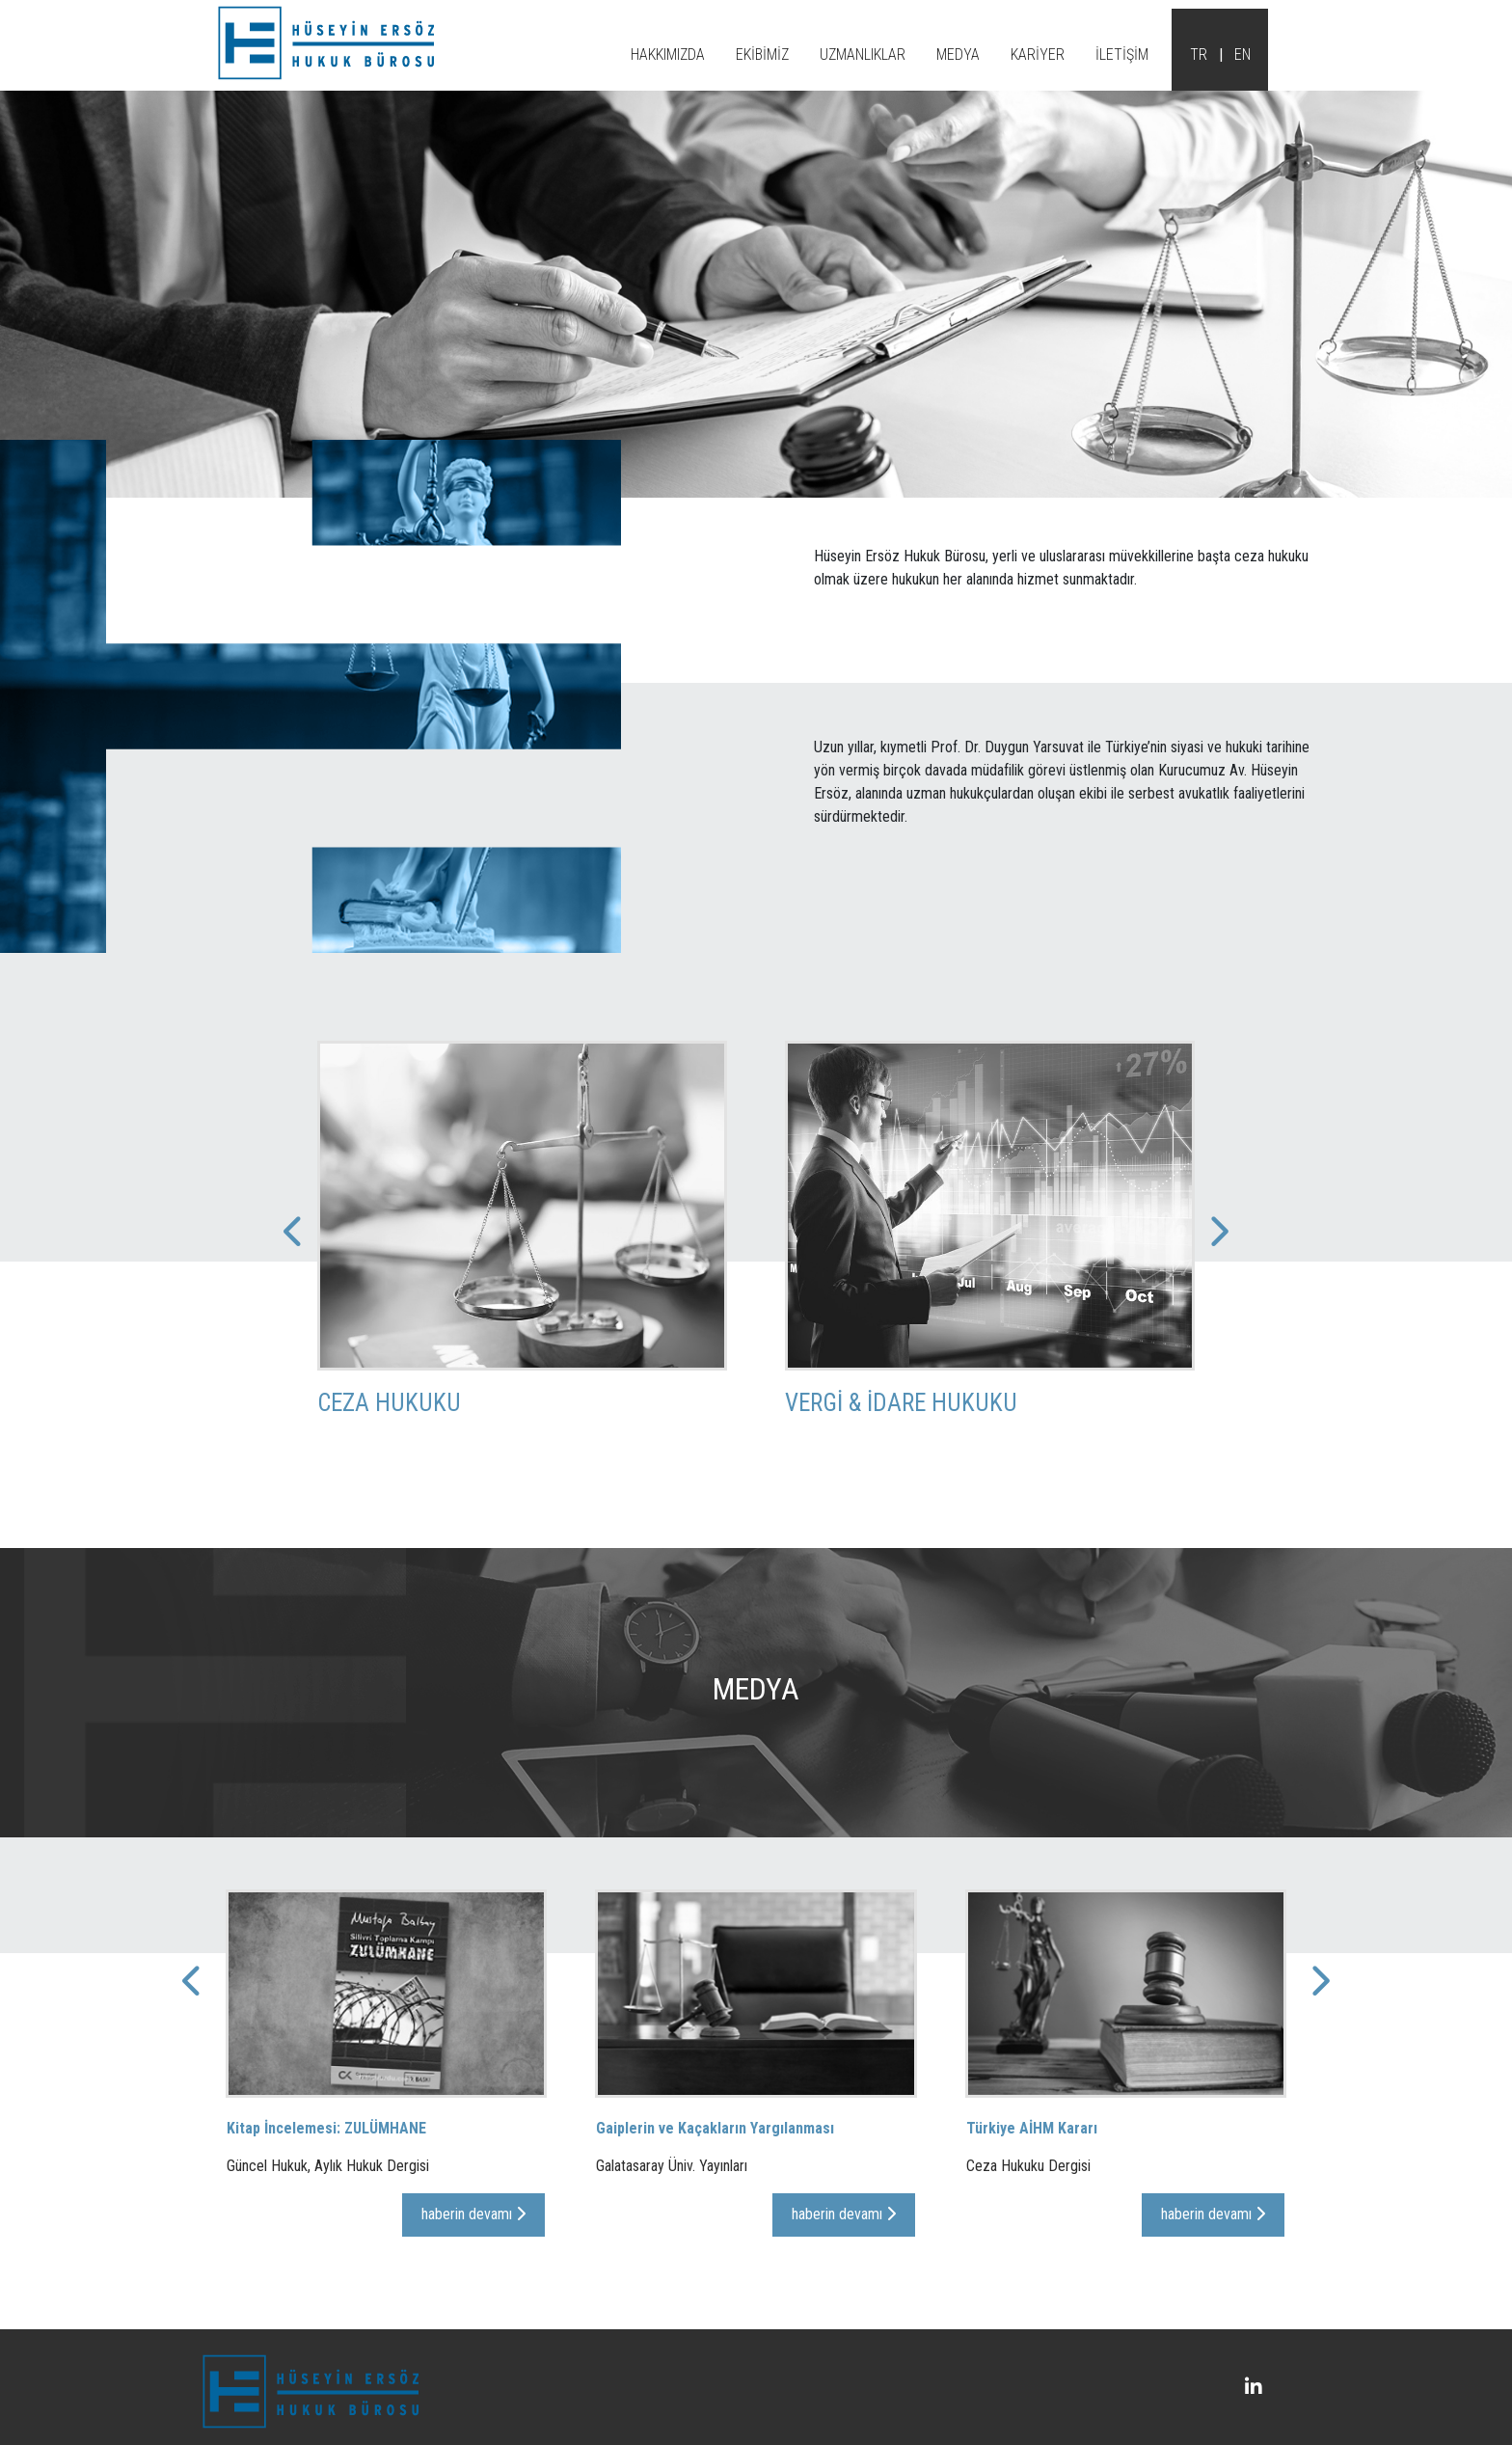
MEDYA (958, 54)
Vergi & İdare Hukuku (901, 1432)
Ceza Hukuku (389, 1432)
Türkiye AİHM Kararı (1031, 2156)
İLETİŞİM (1121, 54)
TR (1198, 54)
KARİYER (1038, 54)
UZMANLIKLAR (862, 54)
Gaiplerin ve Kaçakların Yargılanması (715, 2156)
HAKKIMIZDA (668, 54)
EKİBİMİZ (762, 54)
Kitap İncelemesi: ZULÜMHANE (326, 2156)
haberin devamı (473, 2242)
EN (1242, 54)
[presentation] (750, 1512)
